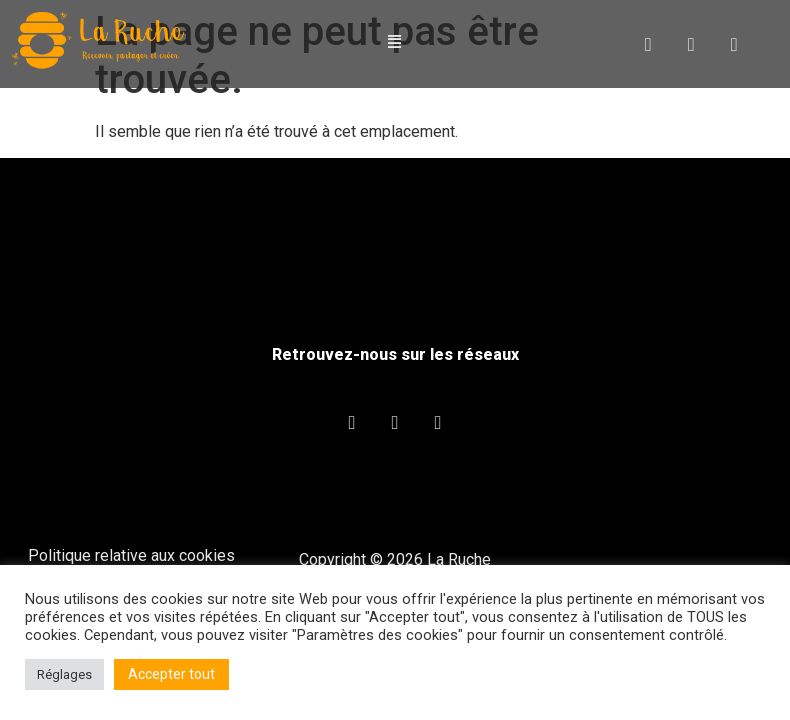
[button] (395, 42)
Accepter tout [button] (171, 674)
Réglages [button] (64, 674)
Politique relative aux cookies (131, 555)
